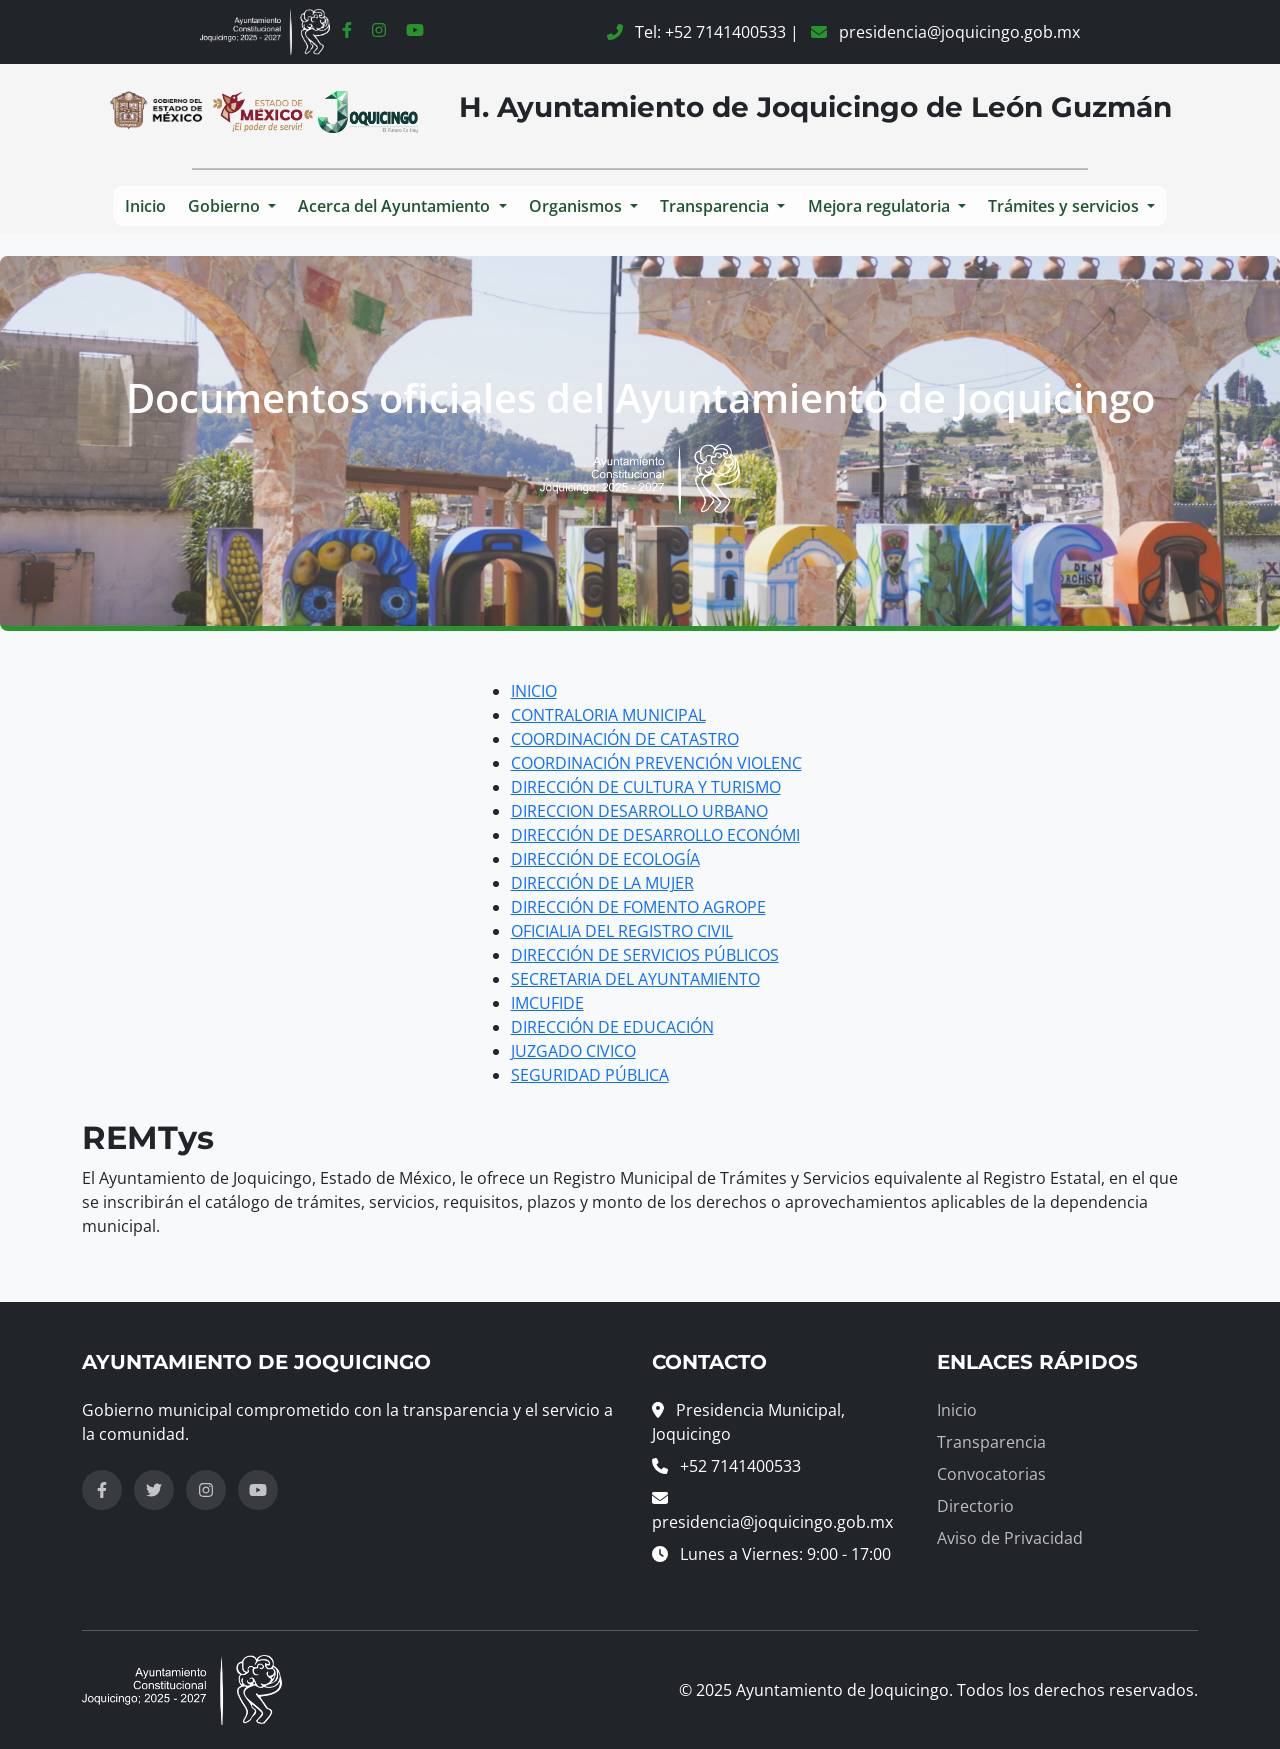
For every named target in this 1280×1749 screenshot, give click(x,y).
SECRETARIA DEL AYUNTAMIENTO (635, 979)
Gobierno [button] (226, 206)
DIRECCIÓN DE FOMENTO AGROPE (638, 907)
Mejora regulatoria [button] (881, 206)
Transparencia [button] (716, 206)
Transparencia (991, 1442)
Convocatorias (991, 1474)
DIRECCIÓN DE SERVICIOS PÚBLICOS (645, 955)
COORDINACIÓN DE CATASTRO (625, 739)
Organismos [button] (577, 206)
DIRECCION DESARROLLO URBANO (639, 811)
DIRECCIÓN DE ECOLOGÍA (605, 859)
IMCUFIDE (547, 1003)
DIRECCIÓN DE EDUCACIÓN (612, 1027)
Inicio (145, 206)
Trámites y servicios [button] (1065, 206)
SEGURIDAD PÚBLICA (590, 1075)
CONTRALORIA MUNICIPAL (608, 715)
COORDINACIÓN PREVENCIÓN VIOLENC (656, 763)
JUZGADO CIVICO (573, 1051)
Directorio (975, 1506)
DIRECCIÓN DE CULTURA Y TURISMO (646, 787)
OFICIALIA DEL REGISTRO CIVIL (622, 931)
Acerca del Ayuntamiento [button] (396, 206)
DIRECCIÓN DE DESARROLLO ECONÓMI (655, 835)
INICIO (534, 691)
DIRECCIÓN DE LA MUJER (602, 883)
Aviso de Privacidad (1010, 1538)
